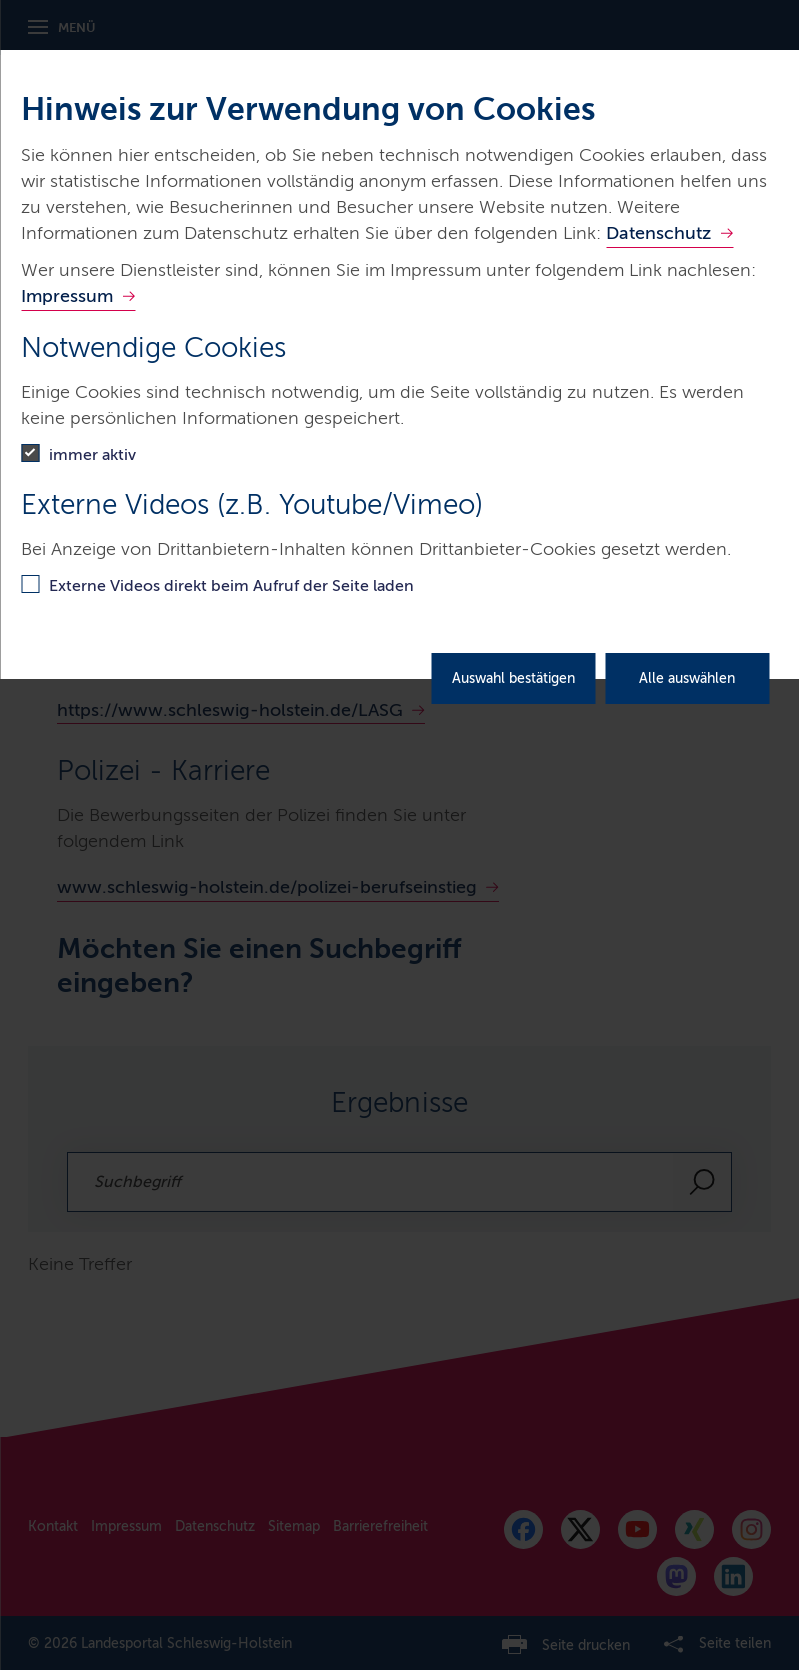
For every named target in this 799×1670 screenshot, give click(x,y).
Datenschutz (658, 233)
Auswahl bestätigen (513, 678)
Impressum (67, 296)
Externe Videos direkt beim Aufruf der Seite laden (231, 585)
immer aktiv (92, 454)
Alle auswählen (687, 678)
